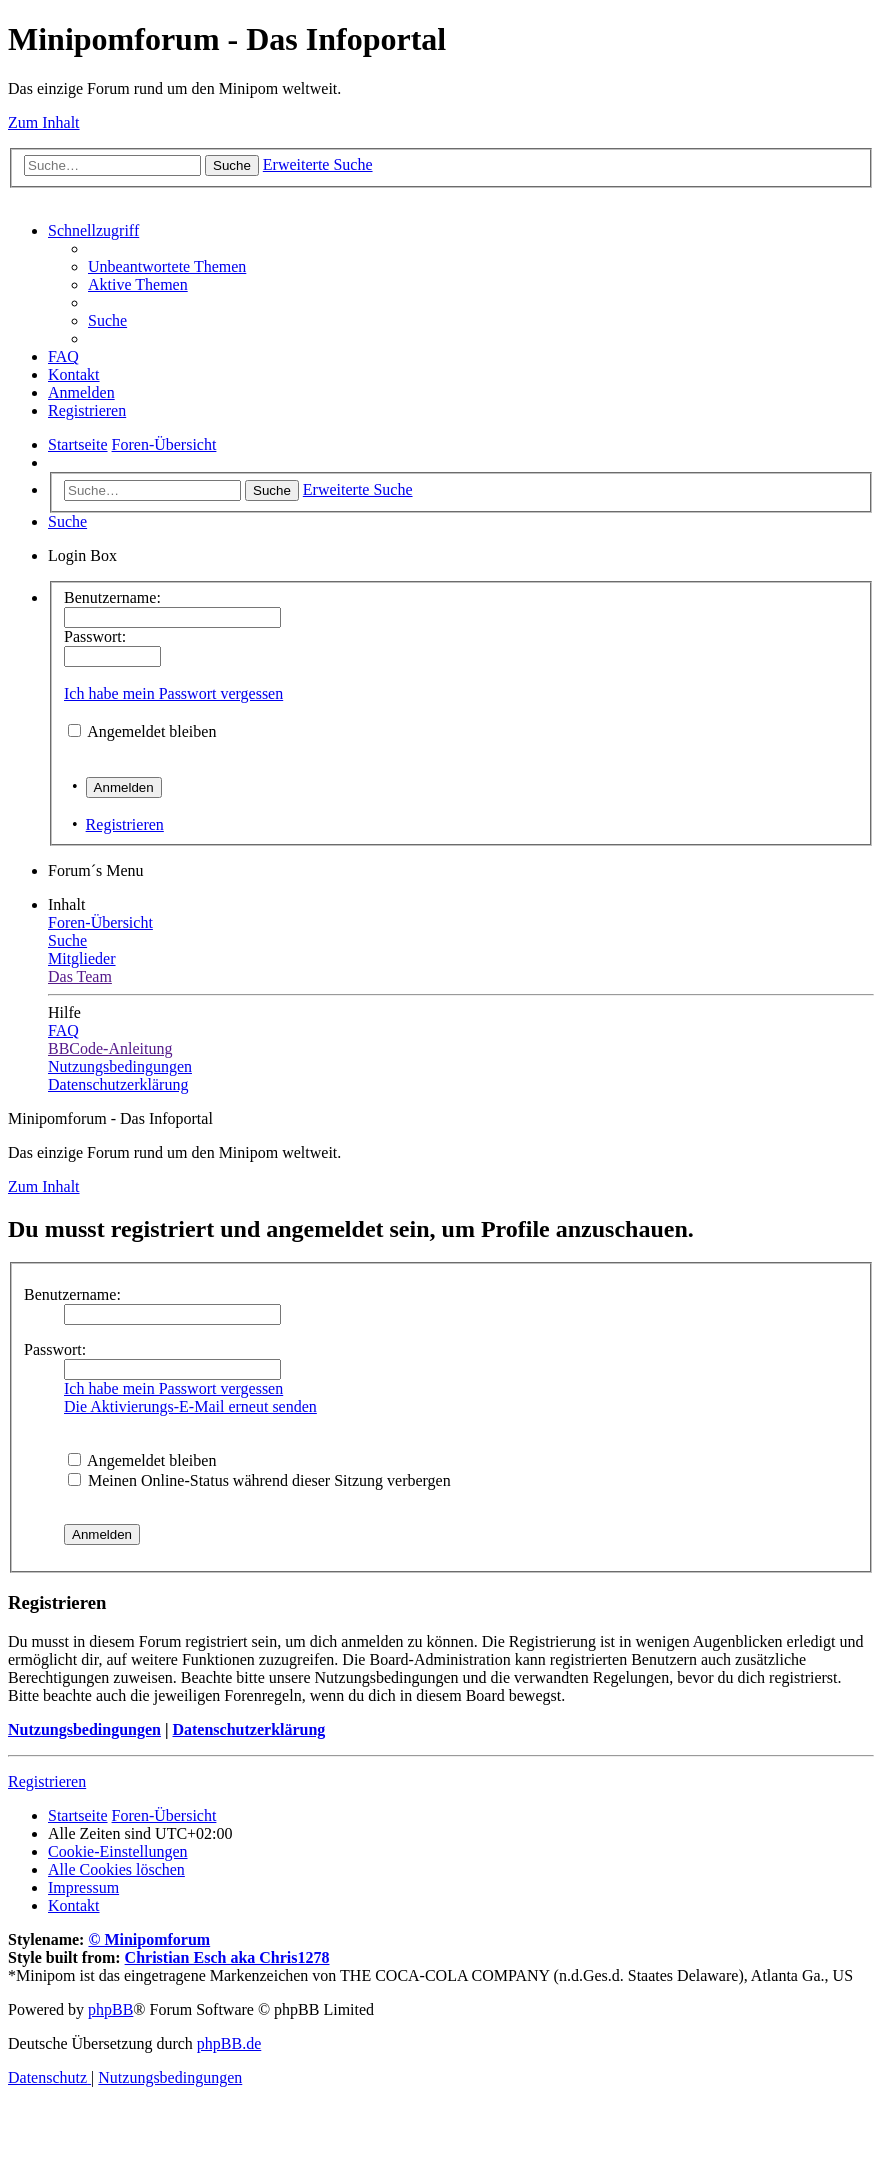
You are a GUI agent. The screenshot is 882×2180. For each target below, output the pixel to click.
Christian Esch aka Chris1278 (227, 1957)
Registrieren (125, 824)
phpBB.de (229, 2043)
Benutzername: (72, 1294)
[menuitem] (167, 266)
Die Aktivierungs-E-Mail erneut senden (190, 1406)
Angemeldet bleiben (151, 731)
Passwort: (55, 1349)
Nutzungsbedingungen (84, 1729)
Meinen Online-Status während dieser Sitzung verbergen (259, 1480)
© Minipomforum (149, 1939)
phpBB (110, 2009)
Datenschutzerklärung (248, 1729)
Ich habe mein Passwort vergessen (173, 693)
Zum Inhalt (44, 122)
